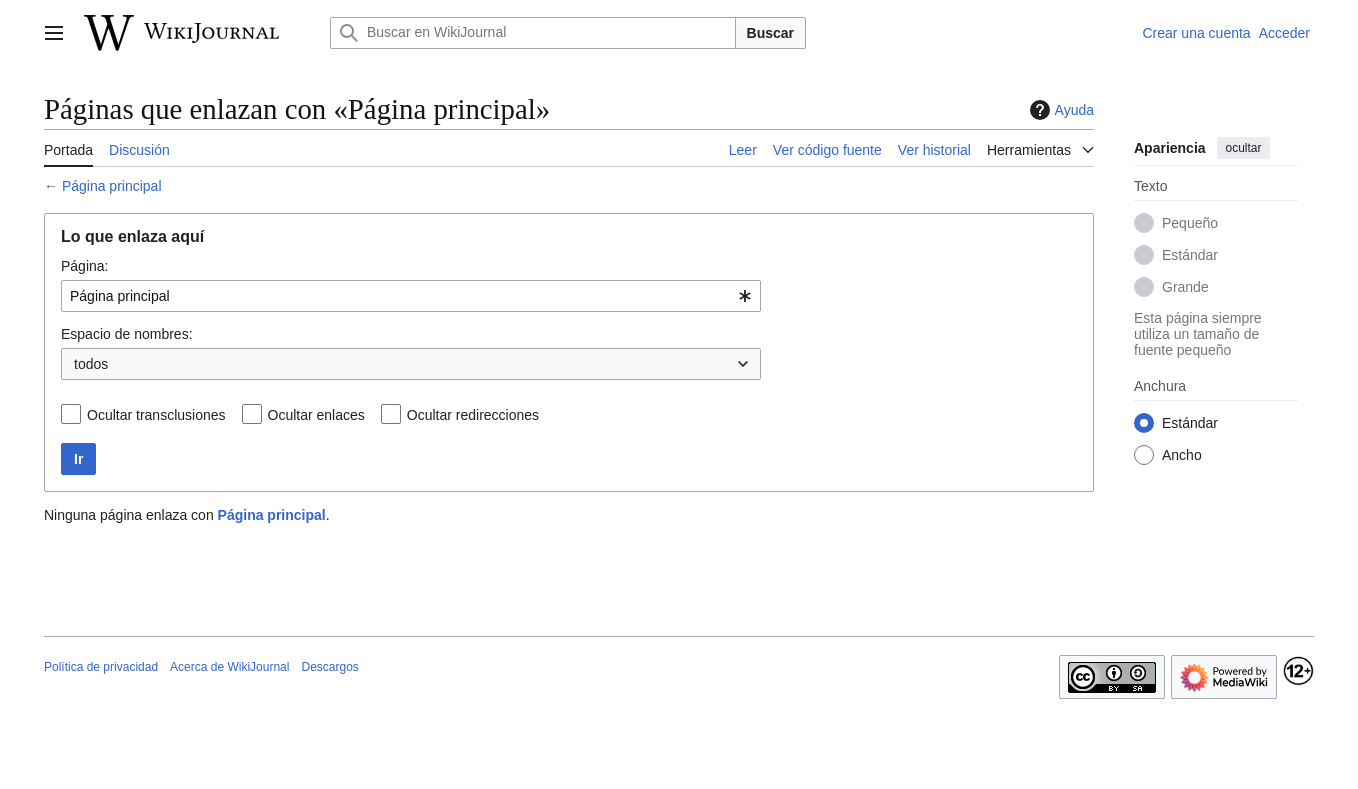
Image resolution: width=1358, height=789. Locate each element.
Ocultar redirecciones (473, 415)
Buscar (770, 33)
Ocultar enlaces (316, 415)
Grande (1185, 287)
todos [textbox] (91, 364)
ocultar (1243, 148)
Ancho (1182, 455)
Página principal (112, 186)
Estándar (1190, 255)
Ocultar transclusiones (156, 415)
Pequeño (1190, 223)
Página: (84, 266)
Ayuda (1059, 110)
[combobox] (411, 296)
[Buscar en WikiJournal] (533, 33)
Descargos (329, 667)
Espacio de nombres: (127, 334)
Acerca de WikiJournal (229, 667)
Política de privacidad (101, 667)
